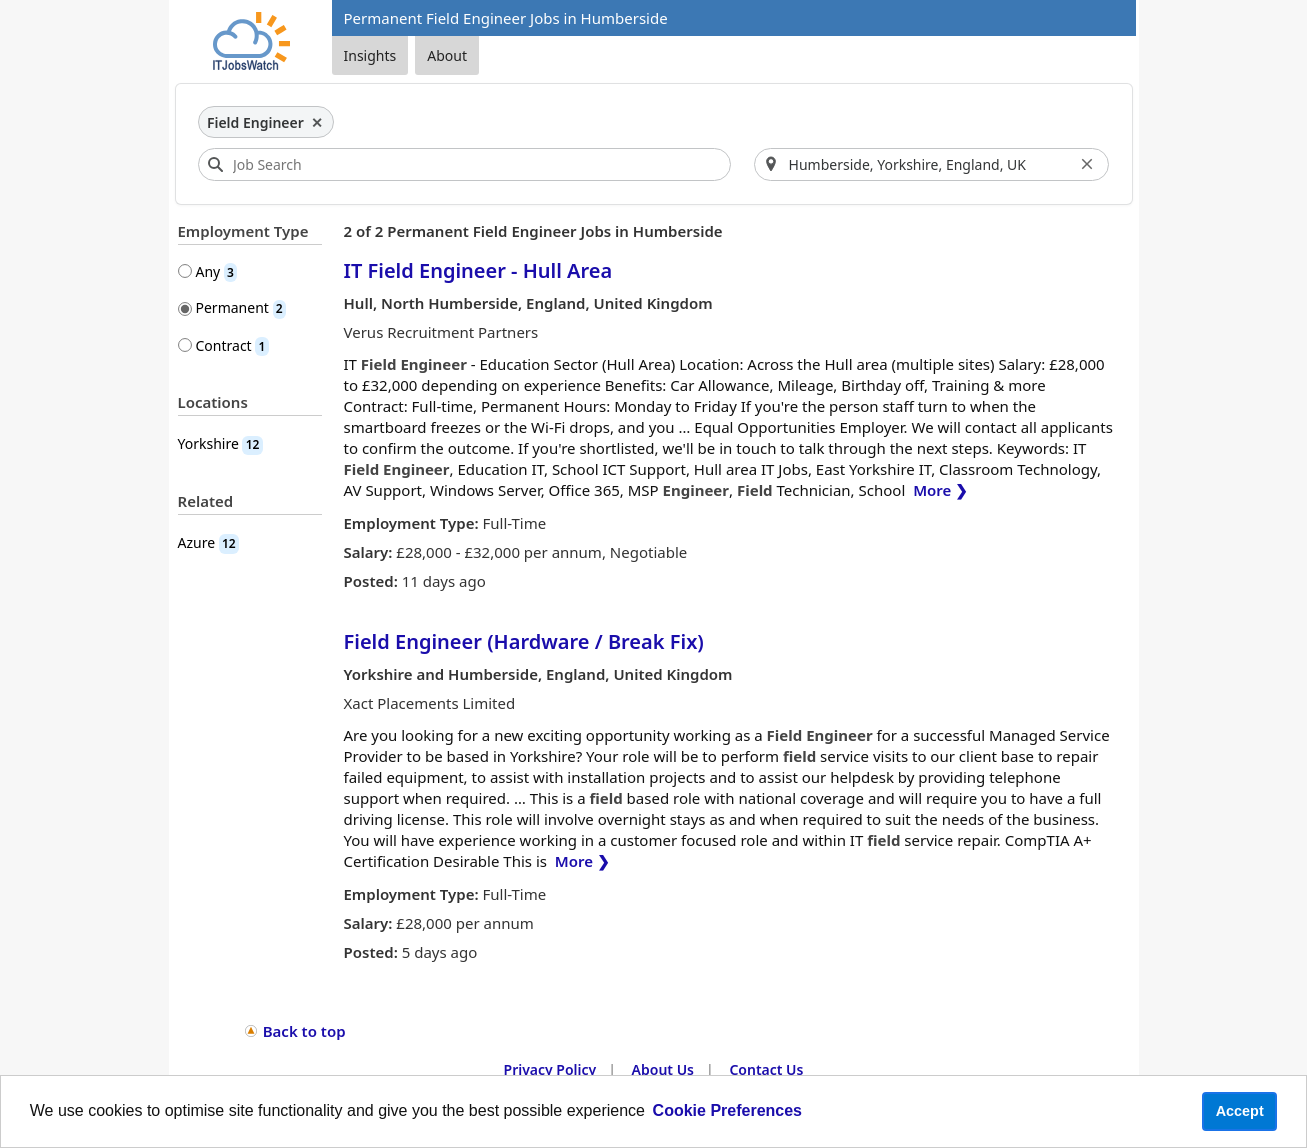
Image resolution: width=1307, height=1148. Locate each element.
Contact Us (766, 1069)
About (447, 55)
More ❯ (940, 490)
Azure (208, 542)
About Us (663, 1069)
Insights (370, 55)
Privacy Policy (550, 1069)
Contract (232, 345)
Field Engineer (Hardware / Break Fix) (524, 641)
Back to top (304, 1031)
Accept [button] (1240, 1111)
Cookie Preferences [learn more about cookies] (727, 1110)
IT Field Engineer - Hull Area (478, 270)
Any (217, 271)
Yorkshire (220, 443)
